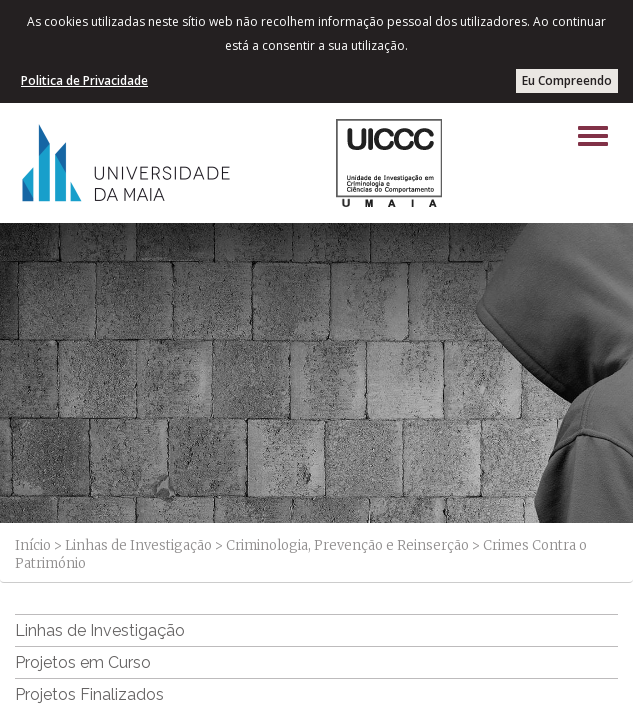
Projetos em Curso (83, 662)
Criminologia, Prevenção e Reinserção (347, 545)
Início (33, 545)
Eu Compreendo (567, 80)
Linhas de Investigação (138, 545)
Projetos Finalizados (89, 694)
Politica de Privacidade (84, 80)
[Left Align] (593, 136)
